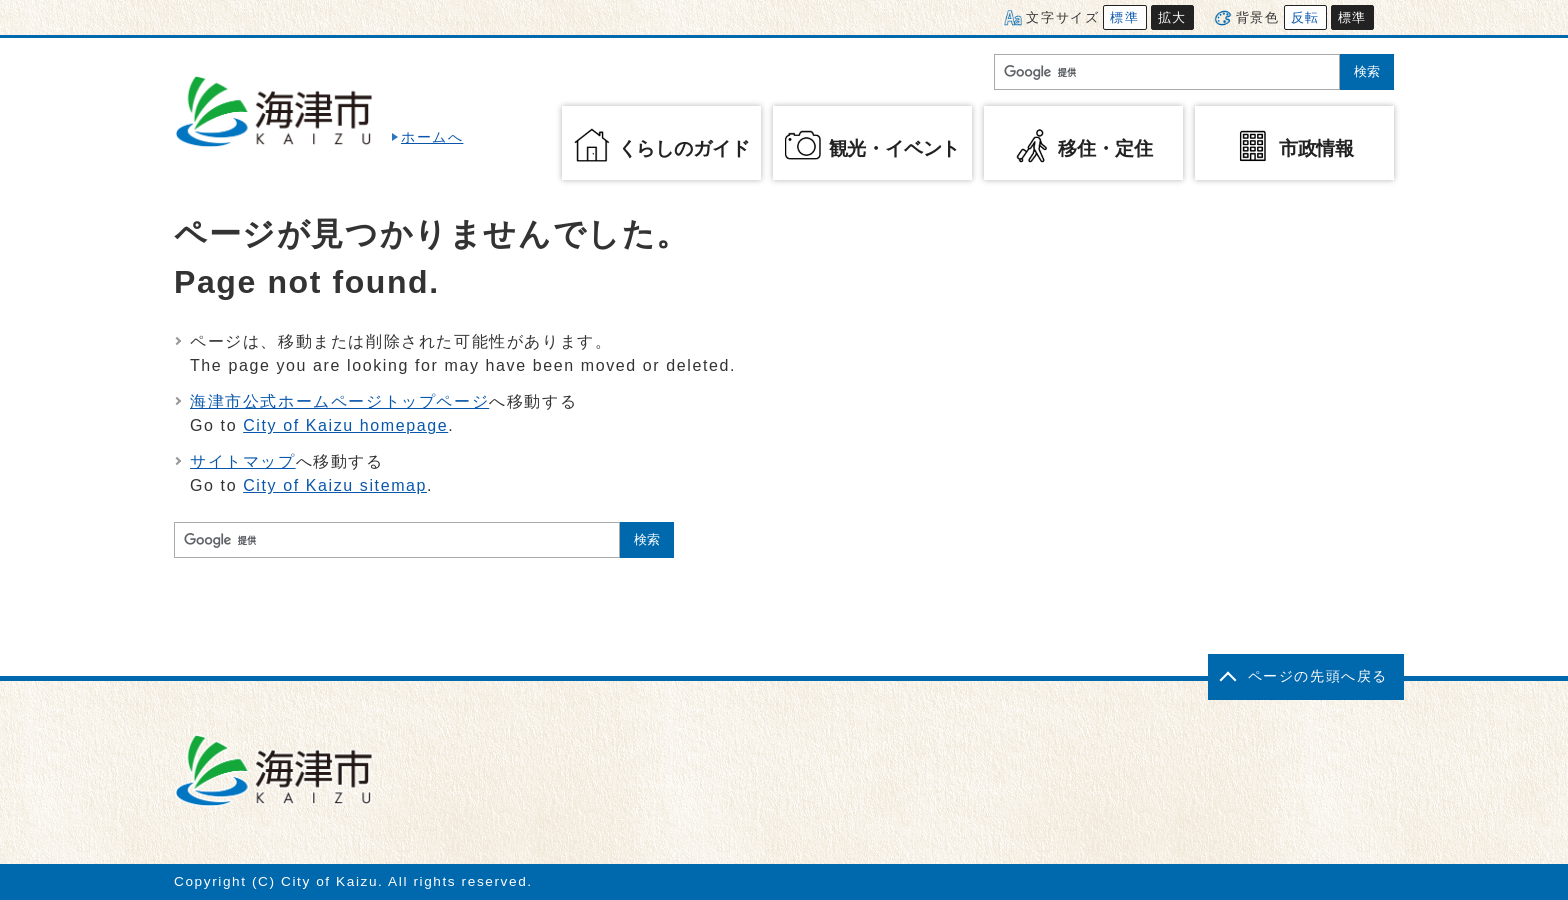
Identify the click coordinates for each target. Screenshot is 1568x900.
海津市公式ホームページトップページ (339, 401)
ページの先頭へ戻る (1318, 676)
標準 (1124, 17)
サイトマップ (243, 461)
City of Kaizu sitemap (335, 485)
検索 (1367, 71)
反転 (1305, 17)
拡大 (1172, 17)
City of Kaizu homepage (345, 425)
